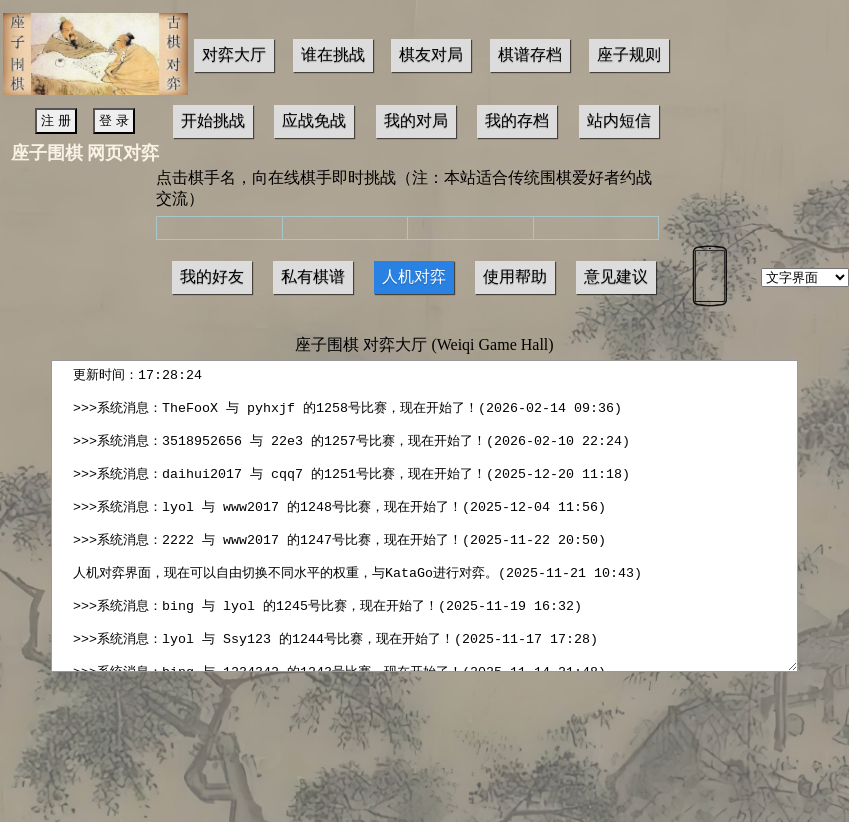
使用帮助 (515, 276)
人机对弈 (414, 276)
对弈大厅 (234, 54)
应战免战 (314, 120)
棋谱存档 (530, 54)
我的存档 (517, 120)
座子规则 (629, 54)
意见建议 (616, 276)
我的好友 (212, 276)
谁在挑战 (333, 54)
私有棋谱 (313, 276)
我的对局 (416, 120)
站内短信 (619, 120)
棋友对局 (431, 54)
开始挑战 (213, 120)
